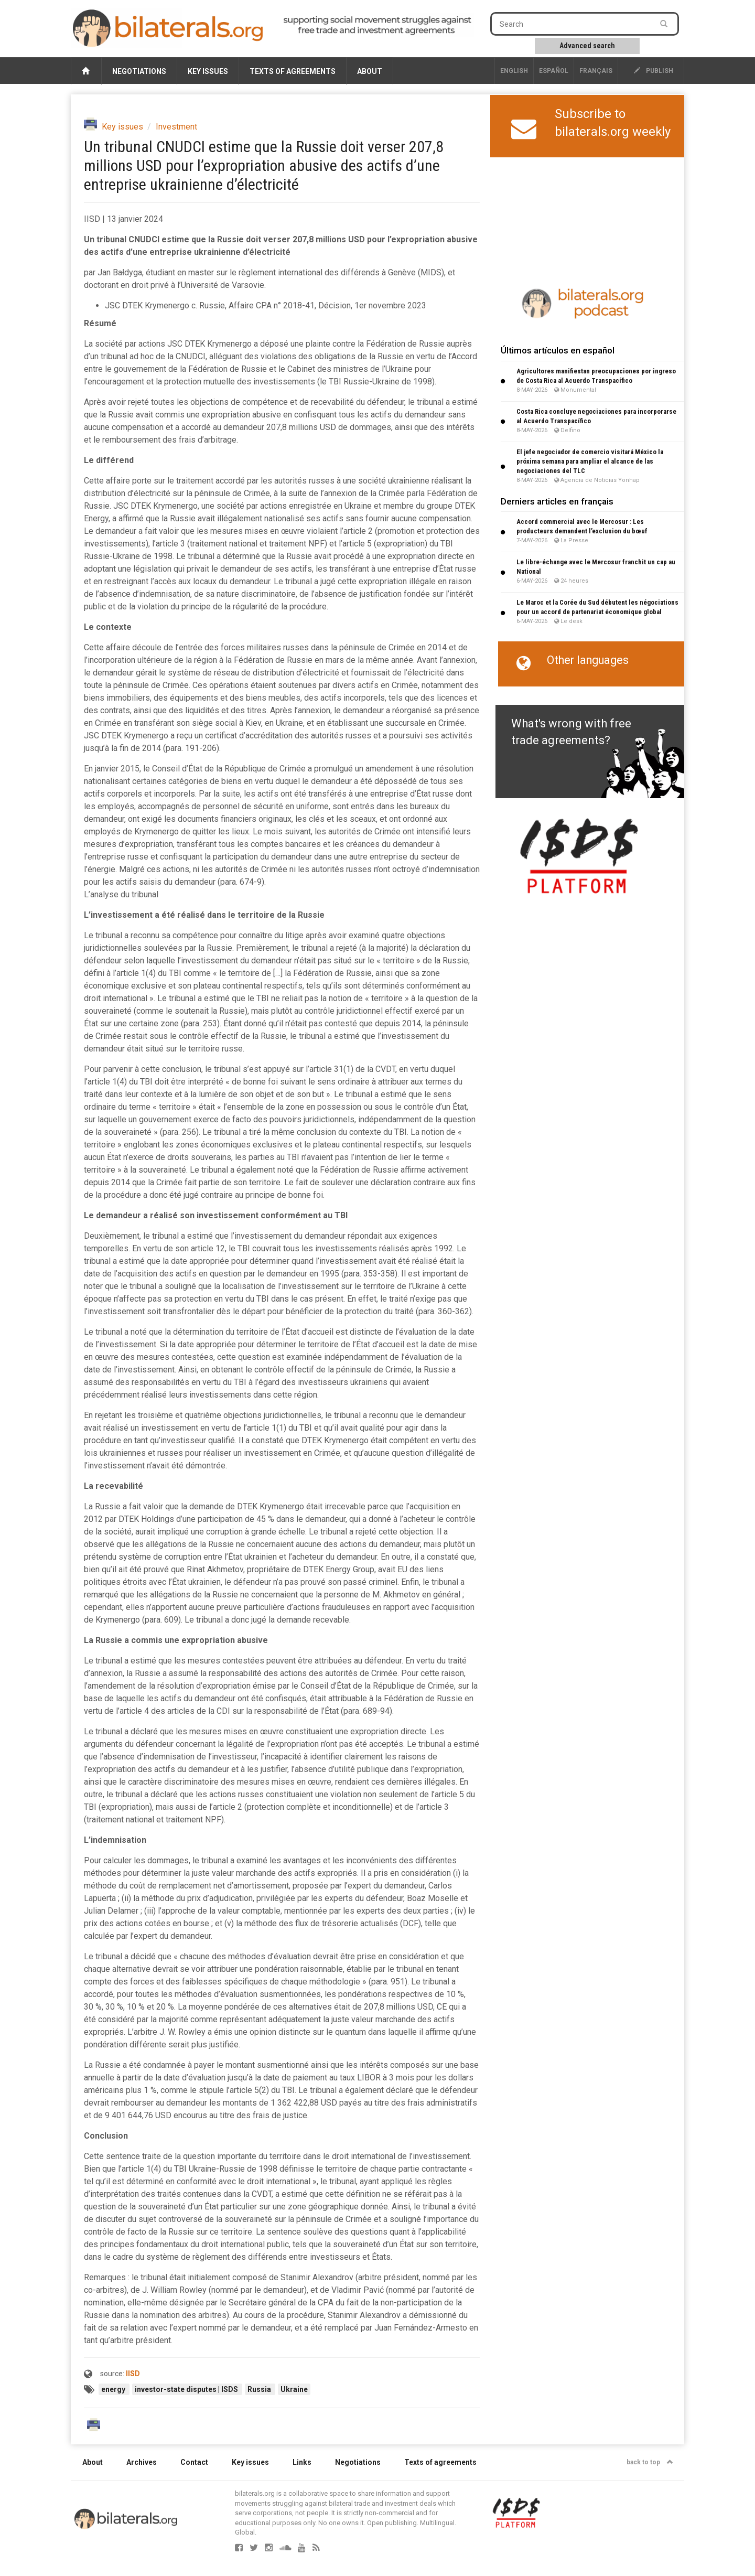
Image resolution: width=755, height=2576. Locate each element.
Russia (260, 2389)
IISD (133, 2373)
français (595, 70)
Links (302, 2462)
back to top (650, 2462)
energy (114, 2389)
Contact (194, 2462)
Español (553, 70)
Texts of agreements (293, 71)
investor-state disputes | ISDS (187, 2389)
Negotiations (139, 71)
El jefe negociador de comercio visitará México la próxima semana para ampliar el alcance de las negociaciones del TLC (589, 461)
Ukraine (294, 2389)
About (369, 71)
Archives (141, 2462)
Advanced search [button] (587, 45)
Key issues (208, 71)
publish (653, 70)
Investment (176, 127)
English (514, 70)
